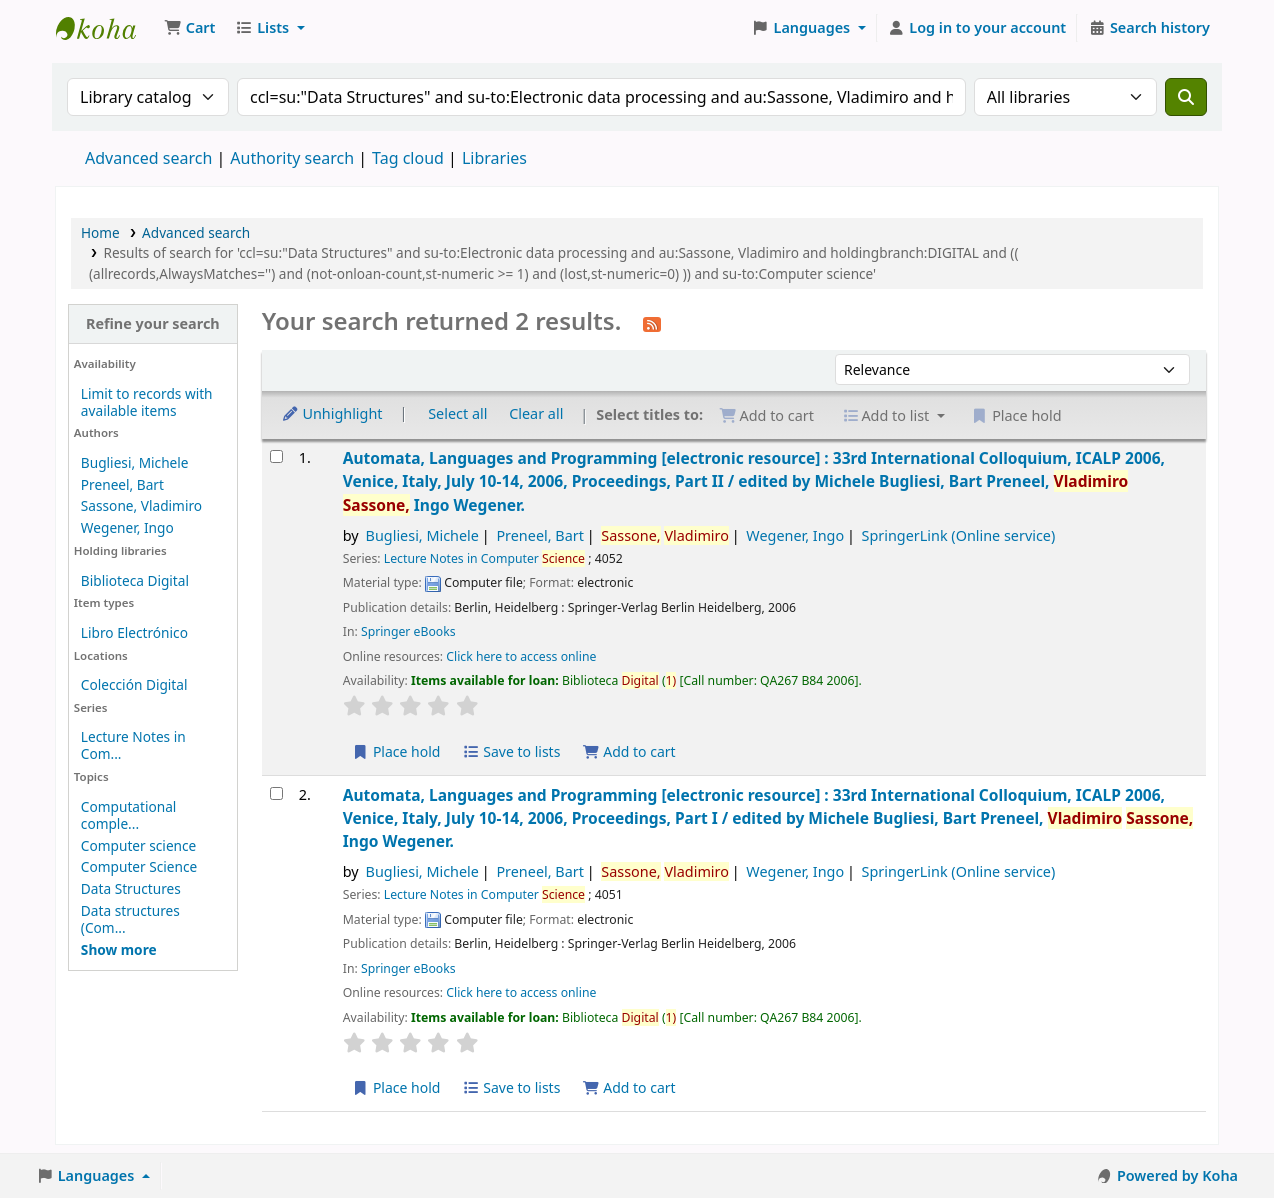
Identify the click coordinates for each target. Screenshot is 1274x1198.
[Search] (1186, 97)
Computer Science (139, 866)
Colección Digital (134, 684)
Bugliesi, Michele (135, 462)
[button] (189, 28)
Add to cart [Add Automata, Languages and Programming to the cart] (629, 751)
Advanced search (148, 158)
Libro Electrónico (134, 632)
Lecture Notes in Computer (484, 558)
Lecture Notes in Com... (133, 745)
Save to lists (511, 751)
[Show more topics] (119, 949)
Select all (457, 413)
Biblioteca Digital (135, 580)
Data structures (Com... (130, 919)
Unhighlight (332, 413)
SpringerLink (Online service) (959, 535)
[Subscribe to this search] (652, 323)
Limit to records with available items (147, 402)
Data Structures (131, 888)
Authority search (292, 158)
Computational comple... (129, 815)
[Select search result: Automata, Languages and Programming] (276, 456)
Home (100, 232)
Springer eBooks (408, 631)
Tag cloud (408, 158)
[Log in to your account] (977, 28)
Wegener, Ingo (127, 527)
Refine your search (153, 323)
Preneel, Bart (122, 484)
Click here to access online (521, 656)
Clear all (536, 413)
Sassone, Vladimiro (141, 505)
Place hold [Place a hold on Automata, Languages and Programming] (396, 751)
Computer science (138, 845)
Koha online (106, 28)
